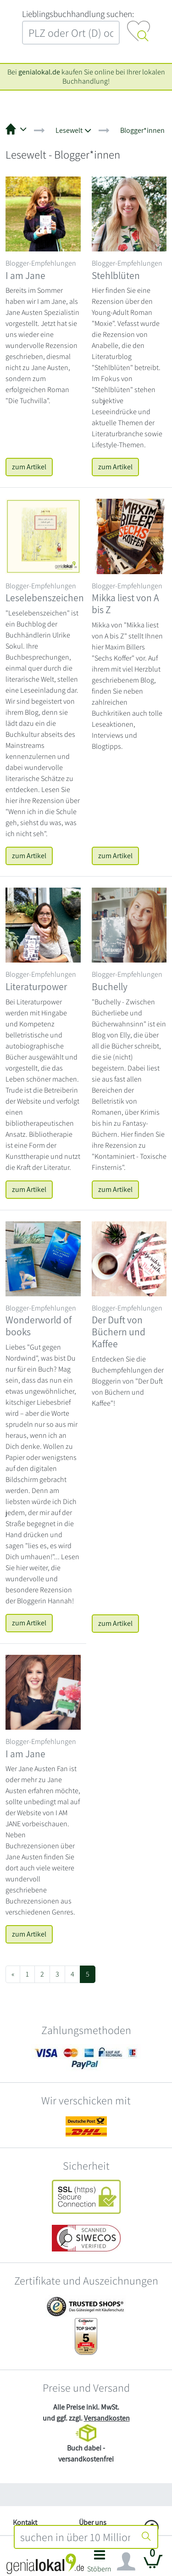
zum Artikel (29, 467)
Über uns (92, 2522)
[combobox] (75, 2537)
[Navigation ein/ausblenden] (126, 2562)
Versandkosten (107, 2418)
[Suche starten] (146, 2537)
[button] (99, 2564)
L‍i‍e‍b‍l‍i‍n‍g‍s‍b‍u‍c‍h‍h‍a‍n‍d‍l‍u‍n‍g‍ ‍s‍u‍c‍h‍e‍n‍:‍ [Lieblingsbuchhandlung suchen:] (78, 14)
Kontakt (25, 2522)
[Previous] (13, 1974)
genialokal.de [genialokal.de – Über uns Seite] (39, 72)
